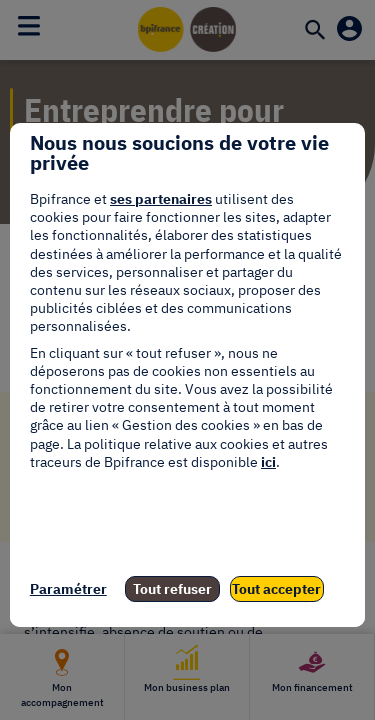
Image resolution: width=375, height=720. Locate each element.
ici (268, 462)
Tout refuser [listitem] (172, 589)
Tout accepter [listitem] (276, 589)
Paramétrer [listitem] (68, 589)
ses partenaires (161, 199)
